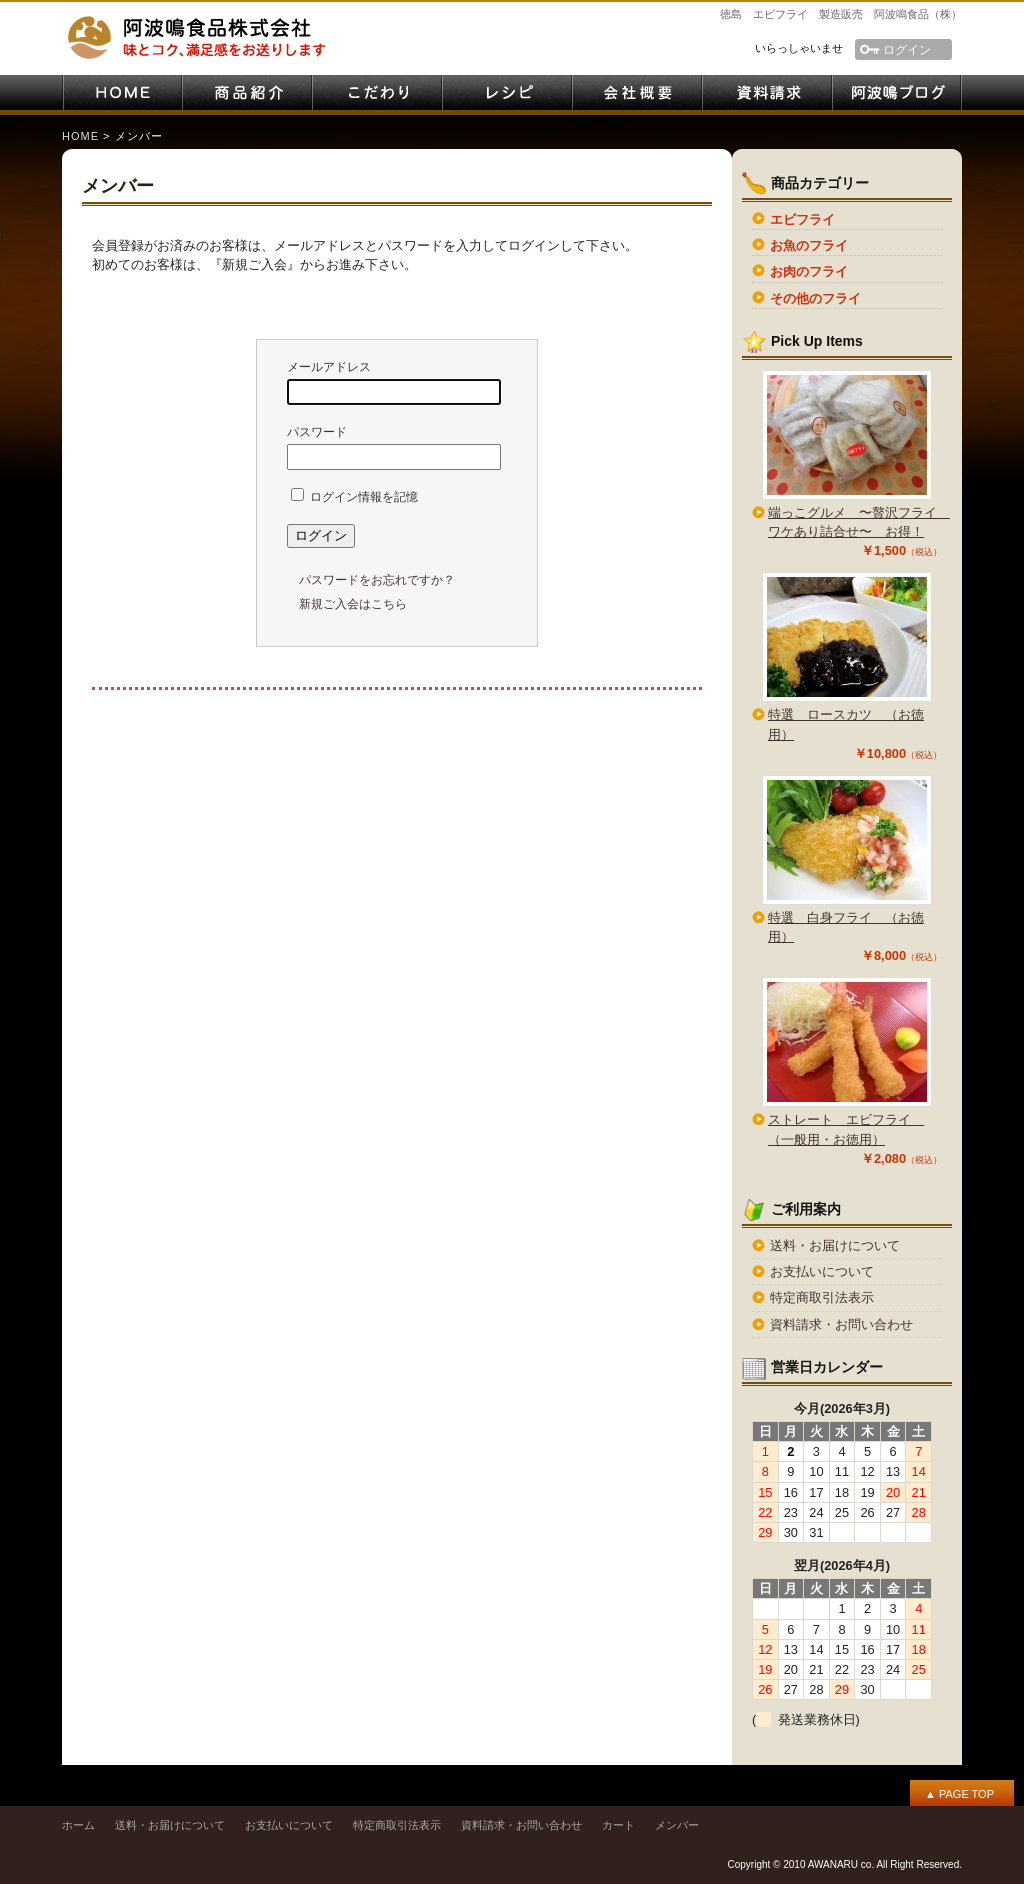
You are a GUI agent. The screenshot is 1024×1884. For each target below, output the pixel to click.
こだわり (377, 92)
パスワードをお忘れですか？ (377, 580)
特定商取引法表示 (822, 1297)
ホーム (78, 1825)
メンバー (677, 1825)
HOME (122, 92)
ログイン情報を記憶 (354, 497)
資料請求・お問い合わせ (767, 92)
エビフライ (802, 219)
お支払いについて (822, 1271)
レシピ (507, 92)
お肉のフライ (809, 271)
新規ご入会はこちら (353, 604)
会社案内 (637, 92)
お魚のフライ (809, 245)
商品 (247, 92)
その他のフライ (815, 298)
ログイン (907, 50)
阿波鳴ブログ (897, 92)
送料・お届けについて (835, 1245)
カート (618, 1825)
